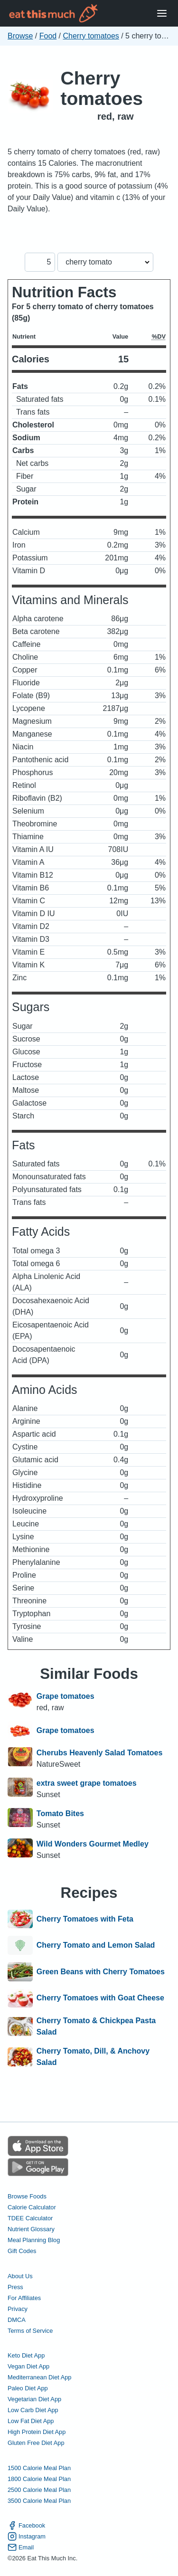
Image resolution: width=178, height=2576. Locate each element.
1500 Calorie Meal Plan (39, 2468)
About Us (20, 2276)
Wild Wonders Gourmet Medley (93, 1844)
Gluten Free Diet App (36, 2442)
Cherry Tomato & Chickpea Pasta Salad (96, 2026)
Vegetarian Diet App (34, 2399)
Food (47, 36)
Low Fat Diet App (31, 2420)
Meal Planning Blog (34, 2240)
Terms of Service (30, 2330)
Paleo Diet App (28, 2388)
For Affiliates (24, 2297)
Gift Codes (22, 2250)
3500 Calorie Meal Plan (39, 2500)
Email (21, 2547)
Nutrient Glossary (31, 2229)
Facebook (26, 2525)
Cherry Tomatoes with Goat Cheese (100, 1998)
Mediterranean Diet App (39, 2377)
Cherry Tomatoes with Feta (85, 1919)
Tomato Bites (60, 1813)
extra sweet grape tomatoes (87, 1783)
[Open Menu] (161, 13)
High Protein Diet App (37, 2431)
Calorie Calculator (32, 2207)
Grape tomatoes (65, 1696)
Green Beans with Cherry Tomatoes (101, 1971)
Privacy (18, 2308)
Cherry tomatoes (91, 36)
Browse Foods (27, 2196)
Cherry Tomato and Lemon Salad (96, 1945)
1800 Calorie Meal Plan (39, 2478)
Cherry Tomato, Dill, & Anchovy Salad (93, 2056)
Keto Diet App (26, 2355)
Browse (20, 36)
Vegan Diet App (28, 2366)
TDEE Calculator (30, 2218)
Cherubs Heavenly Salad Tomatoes (100, 1753)
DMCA (17, 2319)
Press (15, 2287)
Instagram (27, 2536)
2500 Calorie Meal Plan (39, 2489)
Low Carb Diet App (33, 2410)
